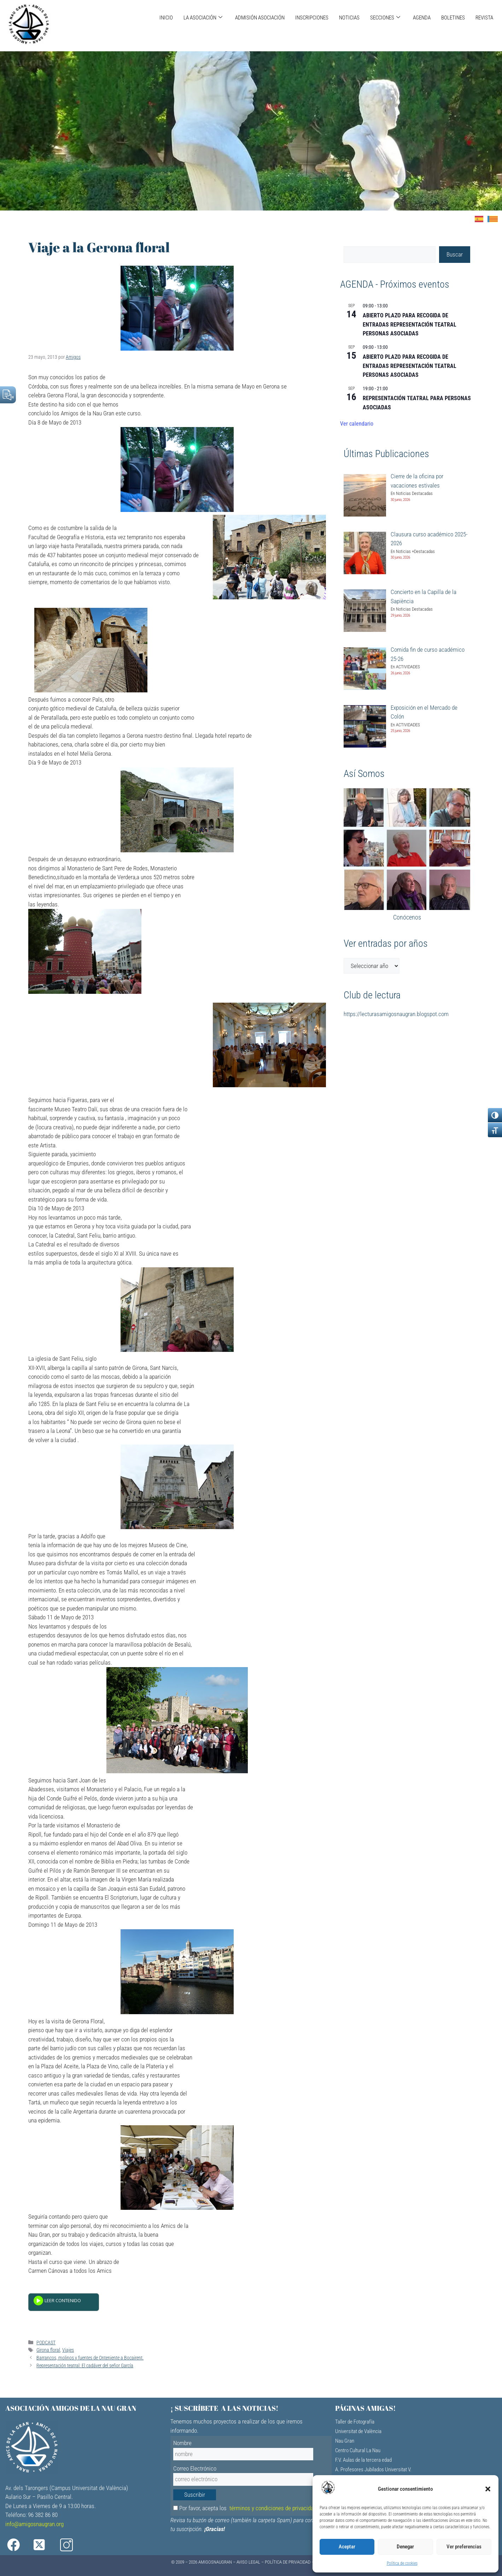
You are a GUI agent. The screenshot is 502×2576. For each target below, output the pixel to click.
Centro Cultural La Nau (357, 2450)
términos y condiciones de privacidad (272, 2508)
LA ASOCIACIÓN (202, 18)
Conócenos (407, 917)
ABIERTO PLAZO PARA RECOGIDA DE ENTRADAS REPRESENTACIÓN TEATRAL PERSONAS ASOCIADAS (409, 324)
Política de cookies (402, 2563)
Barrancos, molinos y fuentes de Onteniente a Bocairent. (90, 2358)
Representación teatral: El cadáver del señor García (84, 2366)
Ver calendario (356, 423)
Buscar (454, 254)
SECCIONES (385, 18)
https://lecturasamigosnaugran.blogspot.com (396, 1014)
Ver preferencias (463, 2546)
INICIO (166, 18)
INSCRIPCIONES (311, 18)
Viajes (68, 2350)
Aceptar (347, 2546)
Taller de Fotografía (354, 2422)
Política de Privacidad (287, 2562)
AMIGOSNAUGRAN (215, 2562)
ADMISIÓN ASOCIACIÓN (260, 18)
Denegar (405, 2546)
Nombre (182, 2443)
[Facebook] (18, 2545)
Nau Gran (344, 2441)
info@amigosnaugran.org (34, 2524)
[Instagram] (73, 2545)
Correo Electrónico (194, 2468)
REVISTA (484, 18)
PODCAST (46, 2343)
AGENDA (422, 18)
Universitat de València (358, 2431)
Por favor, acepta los (244, 2508)
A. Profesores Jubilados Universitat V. (373, 2469)
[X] (45, 2545)
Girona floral (48, 2350)
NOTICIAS (349, 18)
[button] (487, 2489)
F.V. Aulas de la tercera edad (363, 2460)
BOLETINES (453, 18)
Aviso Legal (248, 2562)
